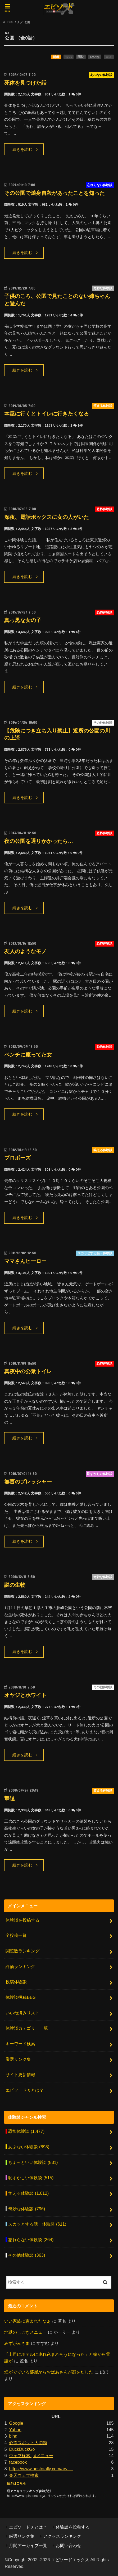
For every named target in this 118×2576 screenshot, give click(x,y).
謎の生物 (14, 1585)
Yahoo (15, 2429)
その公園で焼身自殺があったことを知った (54, 193)
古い (68, 57)
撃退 (9, 1798)
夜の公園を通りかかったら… (38, 841)
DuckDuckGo (22, 2449)
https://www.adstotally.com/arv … (41, 2468)
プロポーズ (17, 1158)
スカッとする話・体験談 (37, 2224)
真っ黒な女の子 (22, 620)
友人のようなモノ (25, 951)
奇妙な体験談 (26, 2208)
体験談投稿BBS (20, 1997)
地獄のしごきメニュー (25, 2332)
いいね (94, 57)
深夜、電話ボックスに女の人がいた (46, 517)
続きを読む (22, 149)
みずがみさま (17, 2343)
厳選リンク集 (18, 2059)
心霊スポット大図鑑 (28, 2442)
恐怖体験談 (26, 2131)
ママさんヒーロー (25, 1261)
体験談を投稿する (22, 1920)
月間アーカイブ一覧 (28, 2545)
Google (16, 2423)
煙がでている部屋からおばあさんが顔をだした (48, 2372)
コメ (109, 57)
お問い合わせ (68, 2545)
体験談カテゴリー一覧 (27, 2028)
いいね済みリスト (22, 2012)
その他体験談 (26, 2255)
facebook (18, 2462)
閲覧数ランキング (22, 1950)
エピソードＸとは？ (25, 2090)
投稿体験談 (16, 1981)
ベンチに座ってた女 (28, 1055)
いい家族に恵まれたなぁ (27, 2321)
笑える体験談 (28, 2193)
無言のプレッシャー (28, 1481)
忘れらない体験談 (30, 2239)
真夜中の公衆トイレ (28, 1371)
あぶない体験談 (28, 2146)
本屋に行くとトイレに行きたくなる (46, 414)
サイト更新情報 (20, 2074)
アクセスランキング (62, 2536)
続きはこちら (16, 2483)
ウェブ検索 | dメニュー (31, 2455)
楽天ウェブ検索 (24, 2475)
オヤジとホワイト (25, 1695)
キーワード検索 (20, 2043)
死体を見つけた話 (25, 83)
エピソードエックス (70, 2559)
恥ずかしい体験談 (30, 2177)
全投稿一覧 (16, 1935)
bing (13, 2436)
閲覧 (81, 57)
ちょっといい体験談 (33, 2162)
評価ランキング (20, 1966)
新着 (56, 57)
